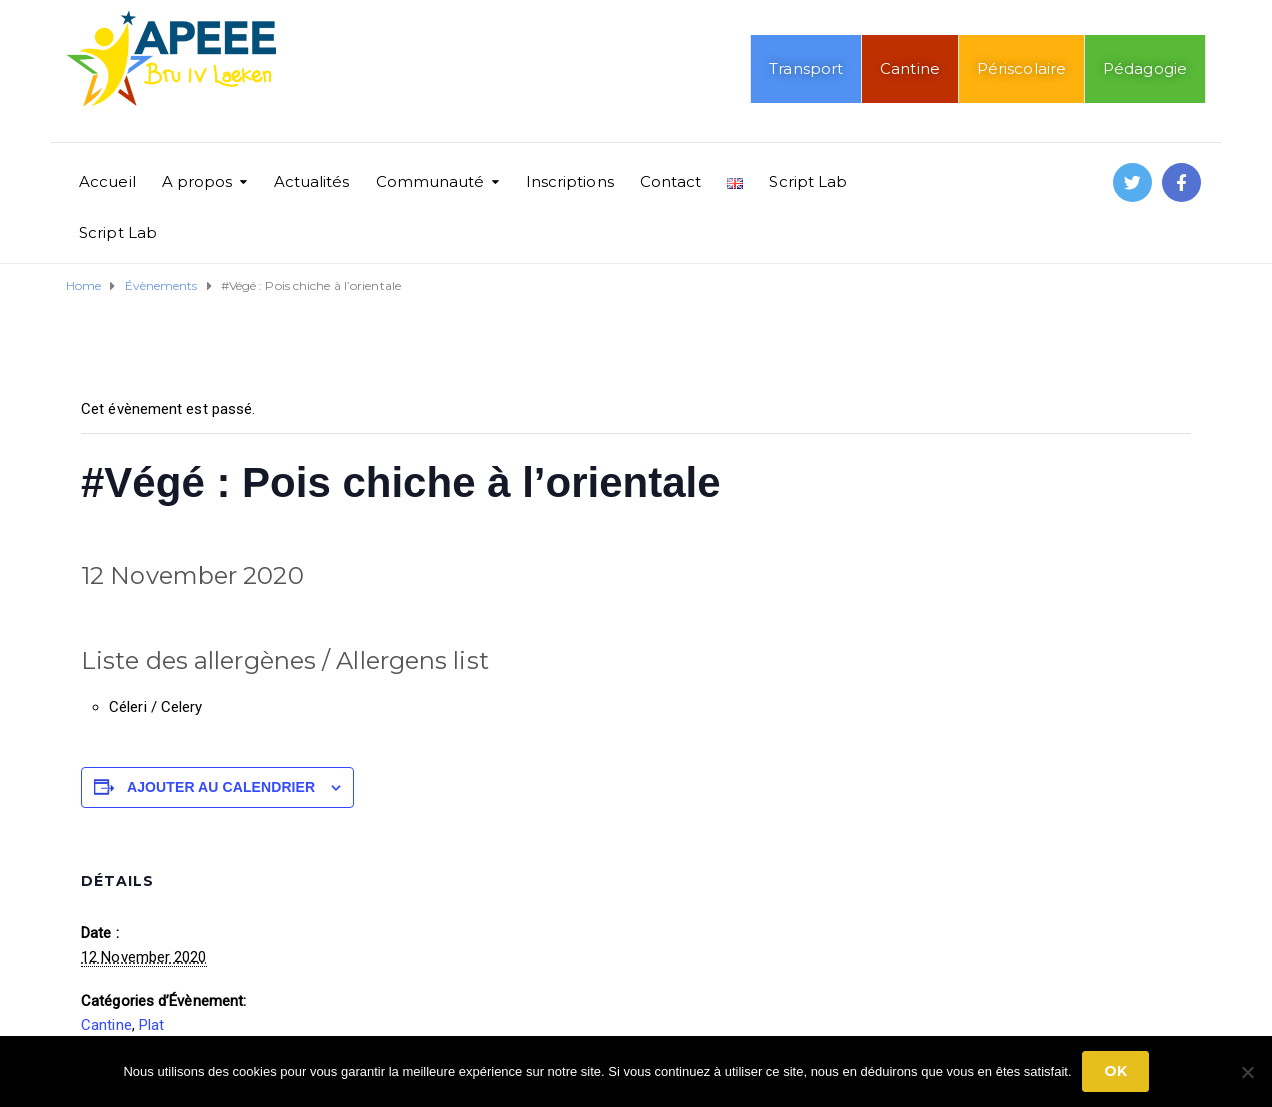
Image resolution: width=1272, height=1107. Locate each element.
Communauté (430, 181)
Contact (671, 181)
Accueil (107, 181)
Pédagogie (1145, 68)
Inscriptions (570, 181)
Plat (151, 1025)
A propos (197, 181)
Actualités (312, 181)
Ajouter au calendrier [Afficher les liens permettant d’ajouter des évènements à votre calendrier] (221, 787)
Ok (1115, 1071)
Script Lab (808, 181)
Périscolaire (1021, 68)
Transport (806, 68)
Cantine (910, 68)
